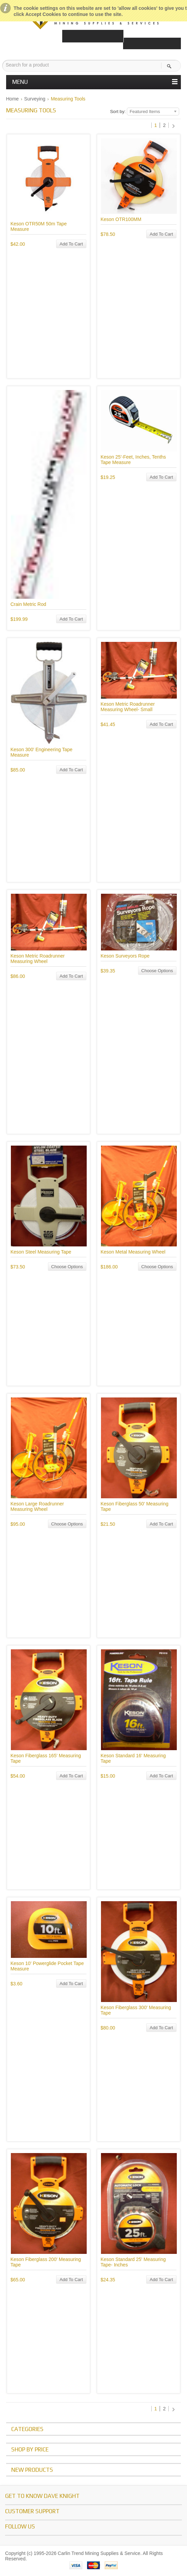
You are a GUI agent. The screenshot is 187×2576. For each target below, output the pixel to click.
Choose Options (157, 970)
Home (12, 98)
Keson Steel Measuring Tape (41, 1252)
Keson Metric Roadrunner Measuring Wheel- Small (128, 706)
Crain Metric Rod (28, 604)
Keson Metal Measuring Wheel (133, 1252)
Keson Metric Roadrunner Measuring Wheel (38, 958)
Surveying (34, 98)
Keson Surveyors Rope (125, 956)
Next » (173, 126)
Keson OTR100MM (121, 219)
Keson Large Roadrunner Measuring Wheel (37, 1506)
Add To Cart (71, 243)
